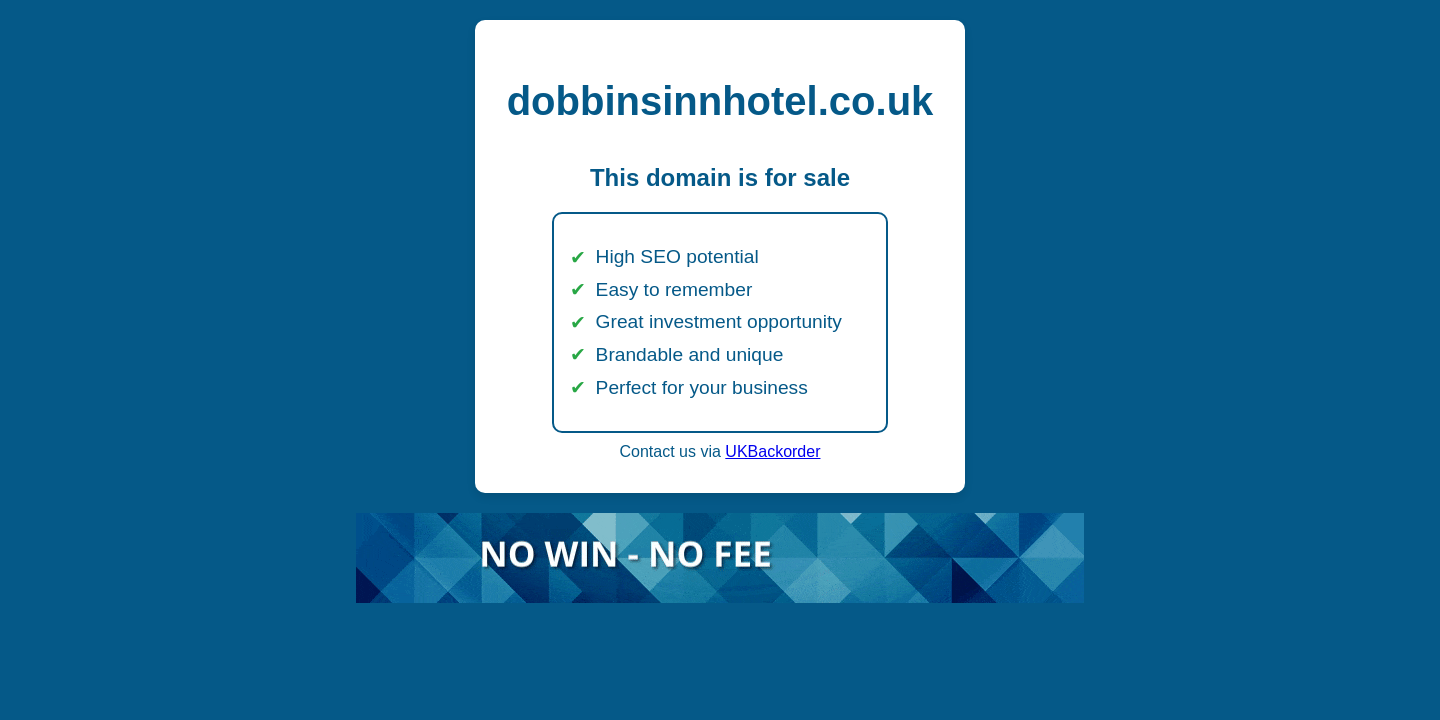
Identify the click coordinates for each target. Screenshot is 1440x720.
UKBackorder (772, 451)
